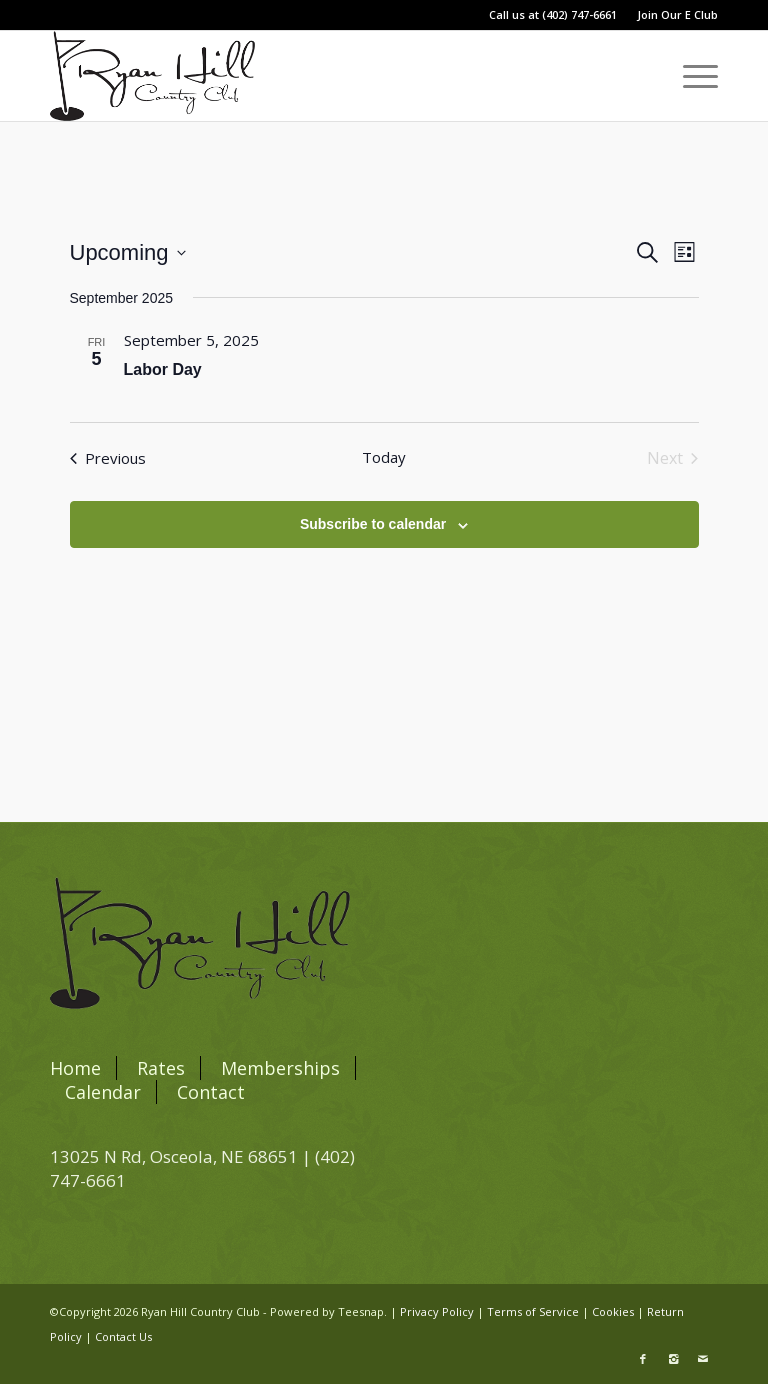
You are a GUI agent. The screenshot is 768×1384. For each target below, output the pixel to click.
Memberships (280, 1068)
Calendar (103, 1092)
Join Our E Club (677, 14)
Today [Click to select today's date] (384, 457)
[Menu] (690, 76)
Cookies (613, 1311)
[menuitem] (672, 15)
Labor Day (163, 369)
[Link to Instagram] (673, 1359)
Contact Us (123, 1336)
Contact (211, 1092)
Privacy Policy (437, 1311)
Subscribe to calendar (373, 524)
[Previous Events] (108, 458)
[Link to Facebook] (643, 1359)
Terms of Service (533, 1311)
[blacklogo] (152, 76)
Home (75, 1068)
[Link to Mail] (703, 1359)
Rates (161, 1068)
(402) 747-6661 (579, 14)
